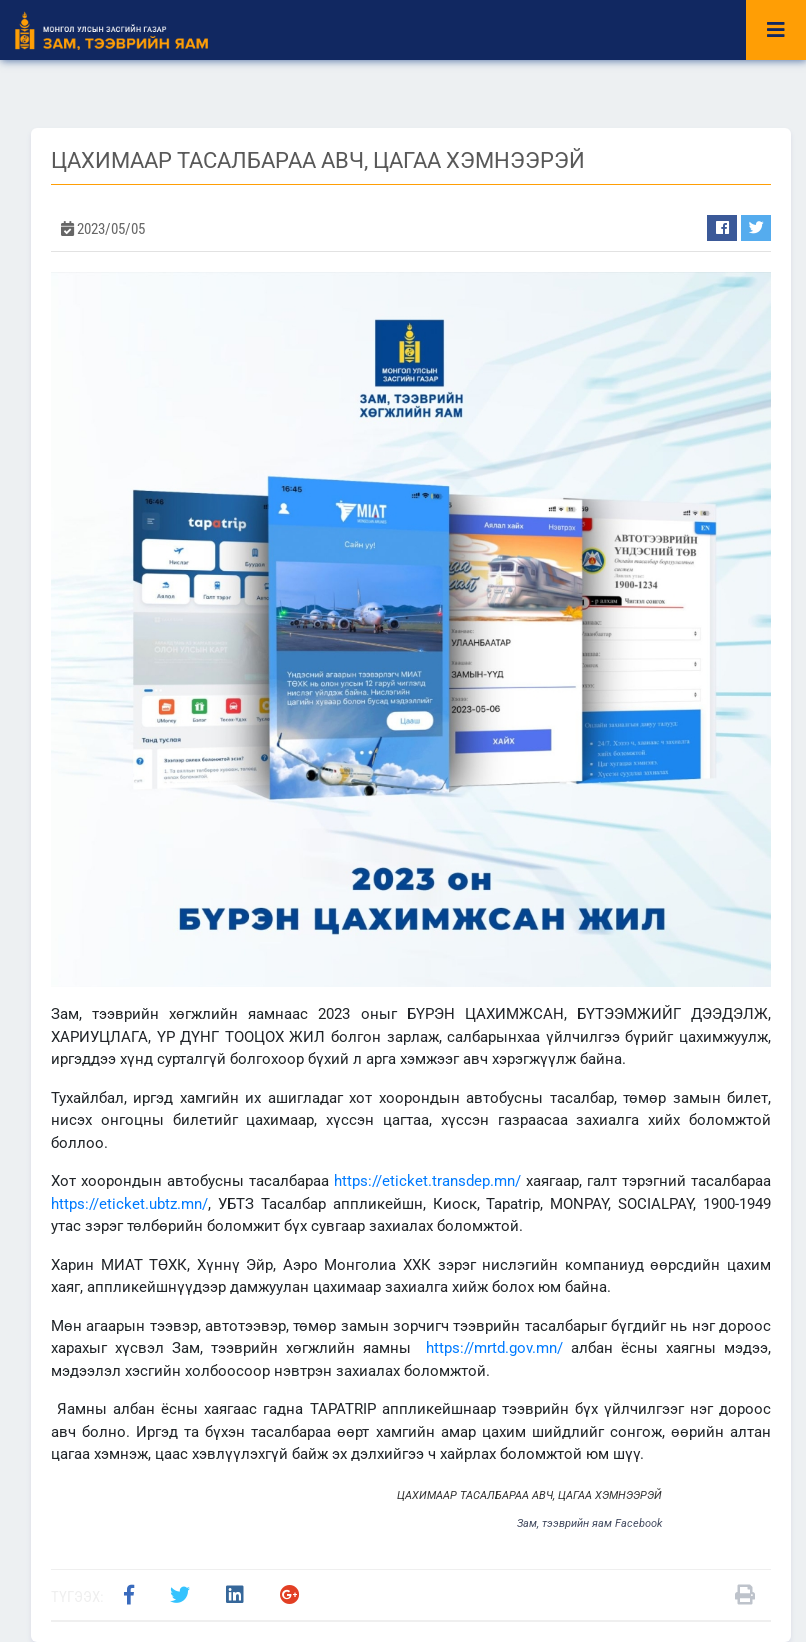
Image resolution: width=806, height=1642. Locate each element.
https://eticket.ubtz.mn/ (129, 1204)
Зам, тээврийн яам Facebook (589, 1523)
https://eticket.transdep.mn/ (427, 1181)
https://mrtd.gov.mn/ (494, 1348)
